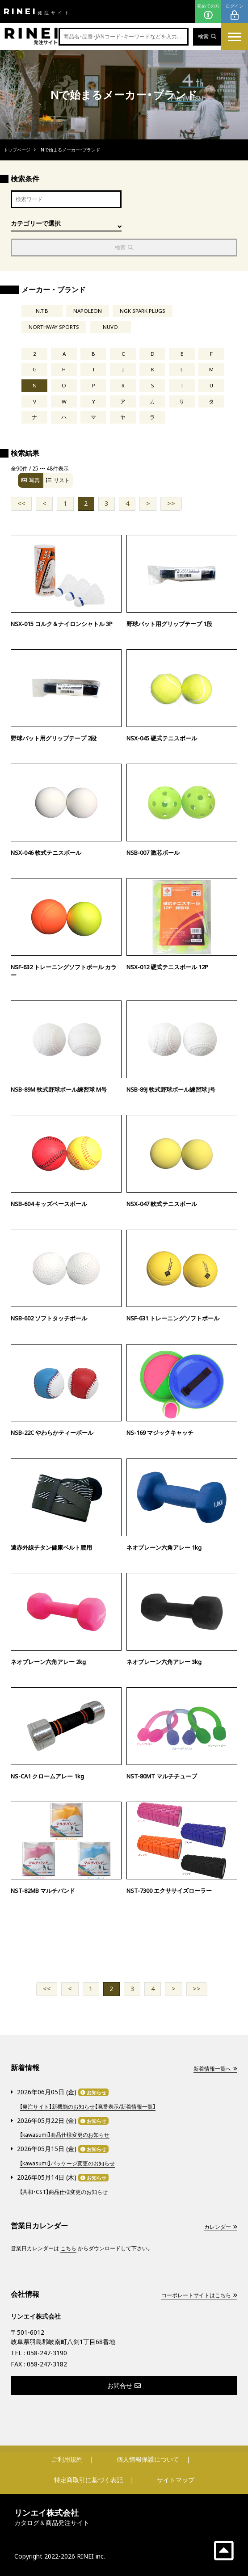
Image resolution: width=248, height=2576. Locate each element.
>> (171, 503)
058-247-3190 (47, 2353)
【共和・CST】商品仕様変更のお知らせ (64, 2192)
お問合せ (124, 2385)
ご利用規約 (67, 2459)
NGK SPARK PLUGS (142, 310)
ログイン (234, 12)
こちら (68, 2248)
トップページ (17, 150)
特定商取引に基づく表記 (88, 2479)
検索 (207, 36)
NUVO (110, 327)
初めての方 (208, 12)
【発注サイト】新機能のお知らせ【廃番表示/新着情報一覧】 (88, 2106)
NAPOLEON (87, 310)
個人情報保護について (148, 2459)
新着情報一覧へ (215, 2068)
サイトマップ (175, 2479)
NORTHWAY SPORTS (54, 327)
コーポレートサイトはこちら (199, 2295)
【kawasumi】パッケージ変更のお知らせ (67, 2163)
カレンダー (220, 2227)
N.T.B (42, 310)
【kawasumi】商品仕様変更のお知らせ (64, 2135)
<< (21, 503)
